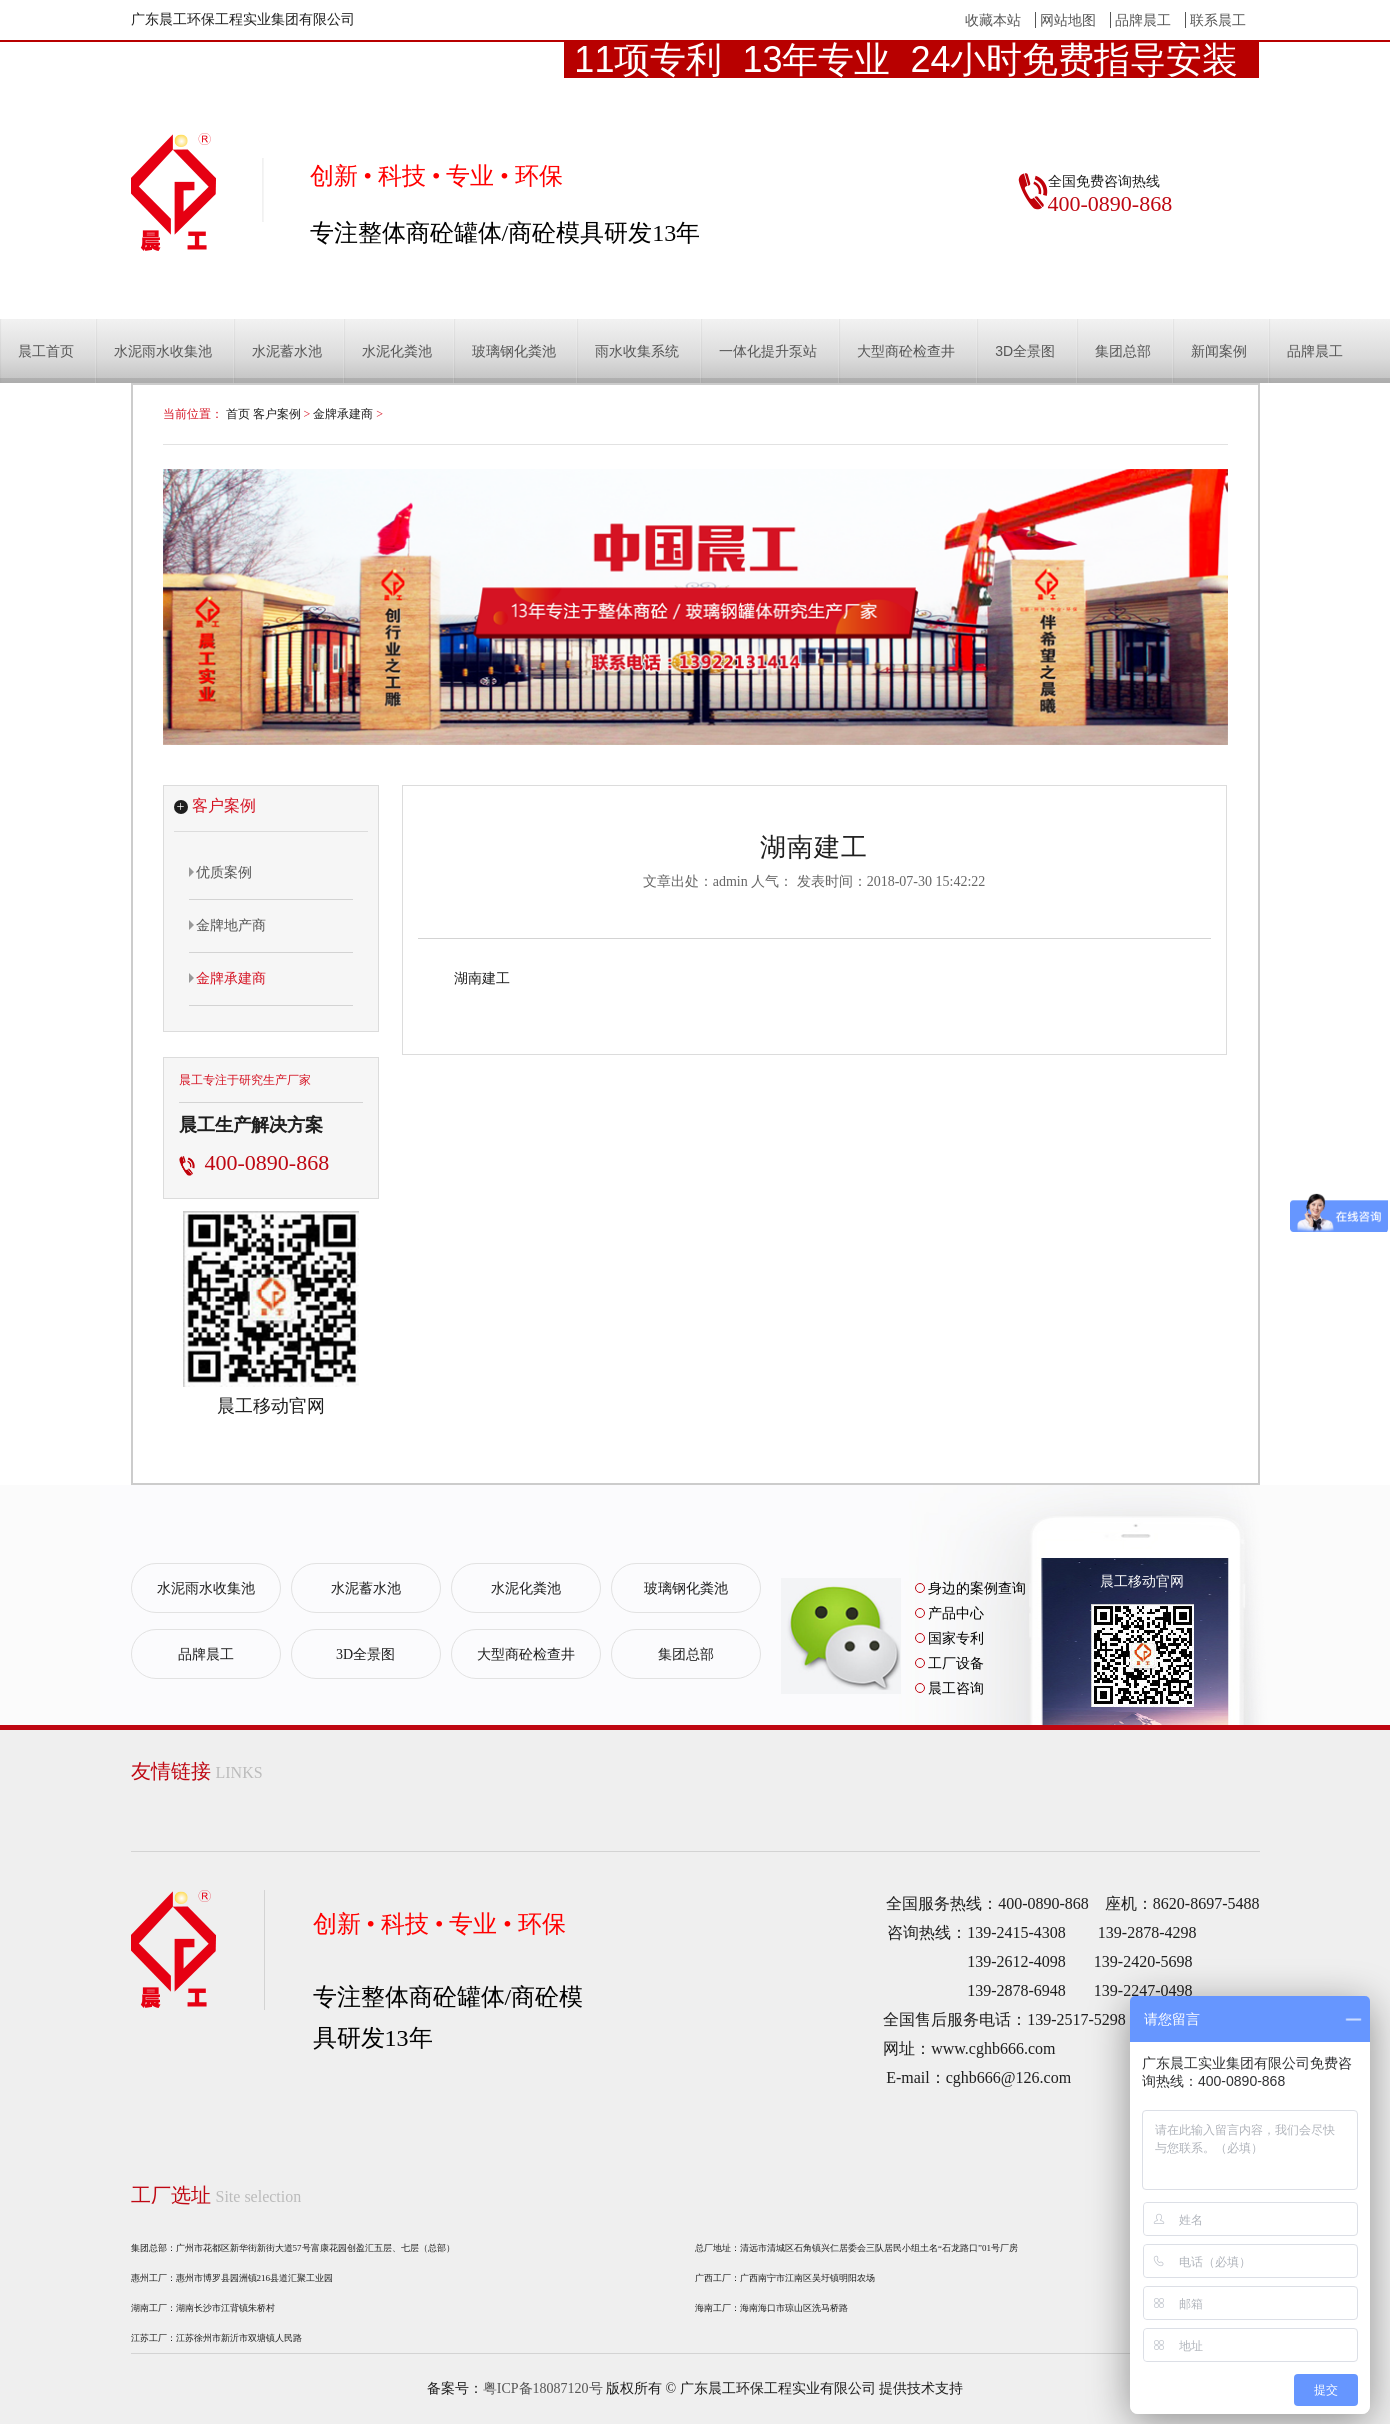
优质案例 (220, 872)
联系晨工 (1218, 20)
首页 (238, 414)
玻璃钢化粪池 (514, 351)
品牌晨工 (1143, 20)
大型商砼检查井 (906, 351)
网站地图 (1068, 20)
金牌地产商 (227, 925)
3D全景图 (1025, 351)
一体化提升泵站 (768, 351)
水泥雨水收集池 (163, 351)
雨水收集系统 (637, 351)
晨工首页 (46, 351)
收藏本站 (993, 20)
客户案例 (277, 414)
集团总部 (1123, 351)
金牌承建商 (343, 414)
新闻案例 (1219, 351)
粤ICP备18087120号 (543, 2388)
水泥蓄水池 (287, 351)
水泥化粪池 (397, 351)
